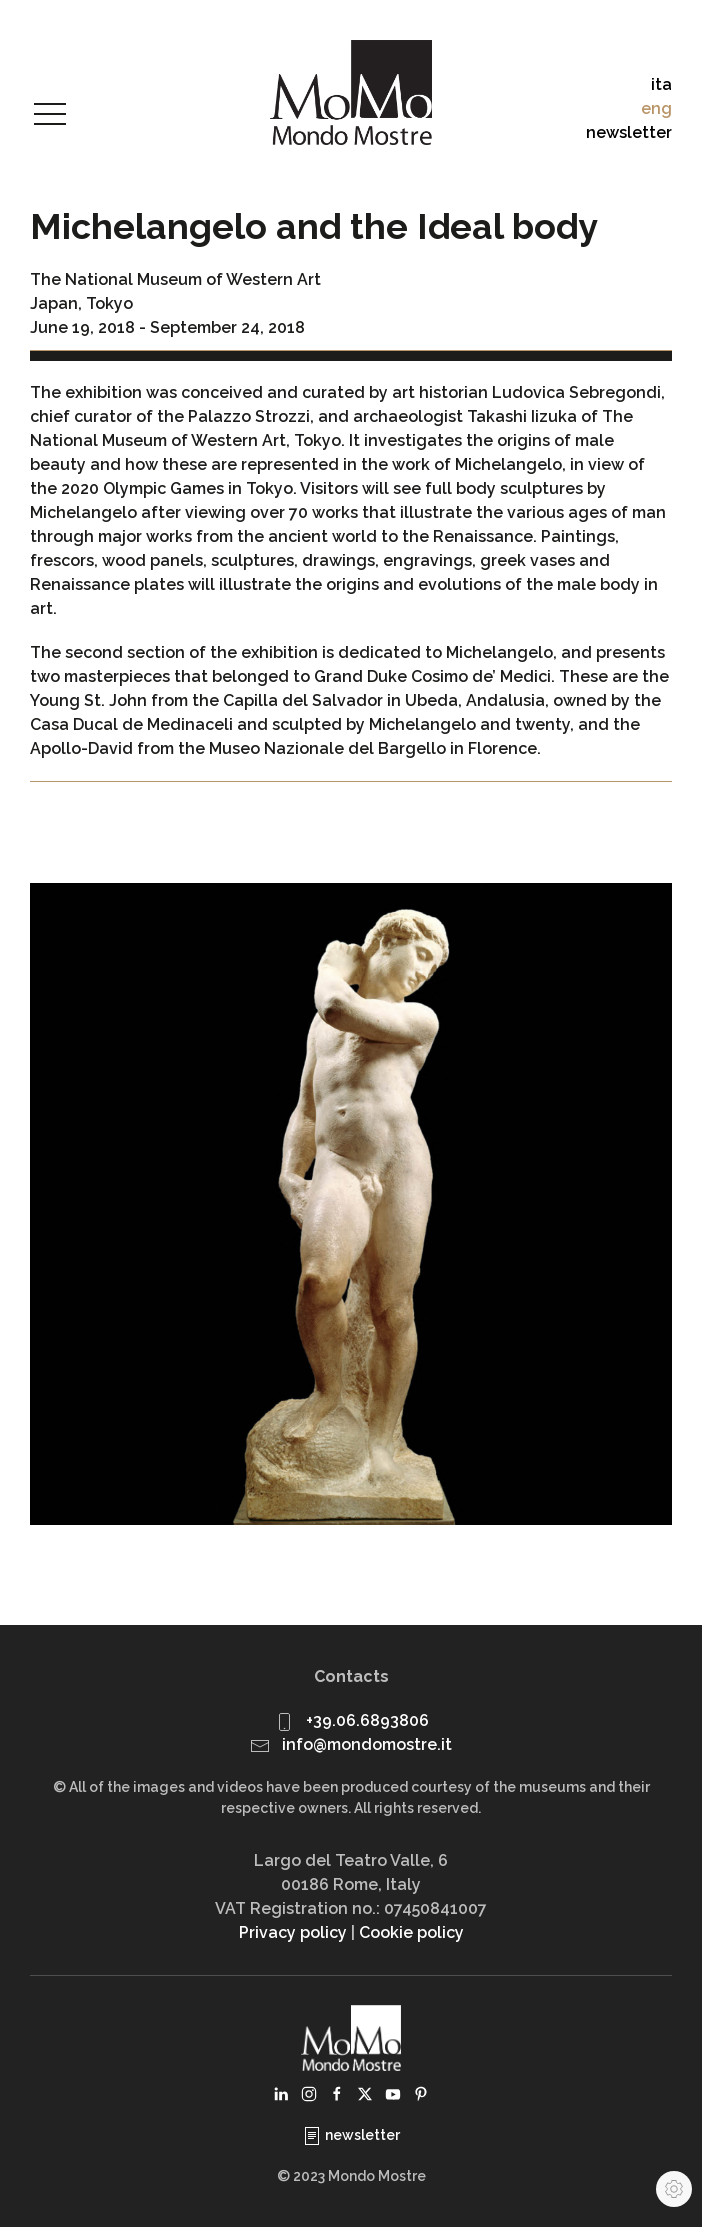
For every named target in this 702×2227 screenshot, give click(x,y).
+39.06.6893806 (367, 1720)
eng (656, 108)
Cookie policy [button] (411, 1932)
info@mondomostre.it (367, 1744)
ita (661, 84)
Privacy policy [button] (293, 1932)
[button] (50, 115)
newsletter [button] (629, 132)
